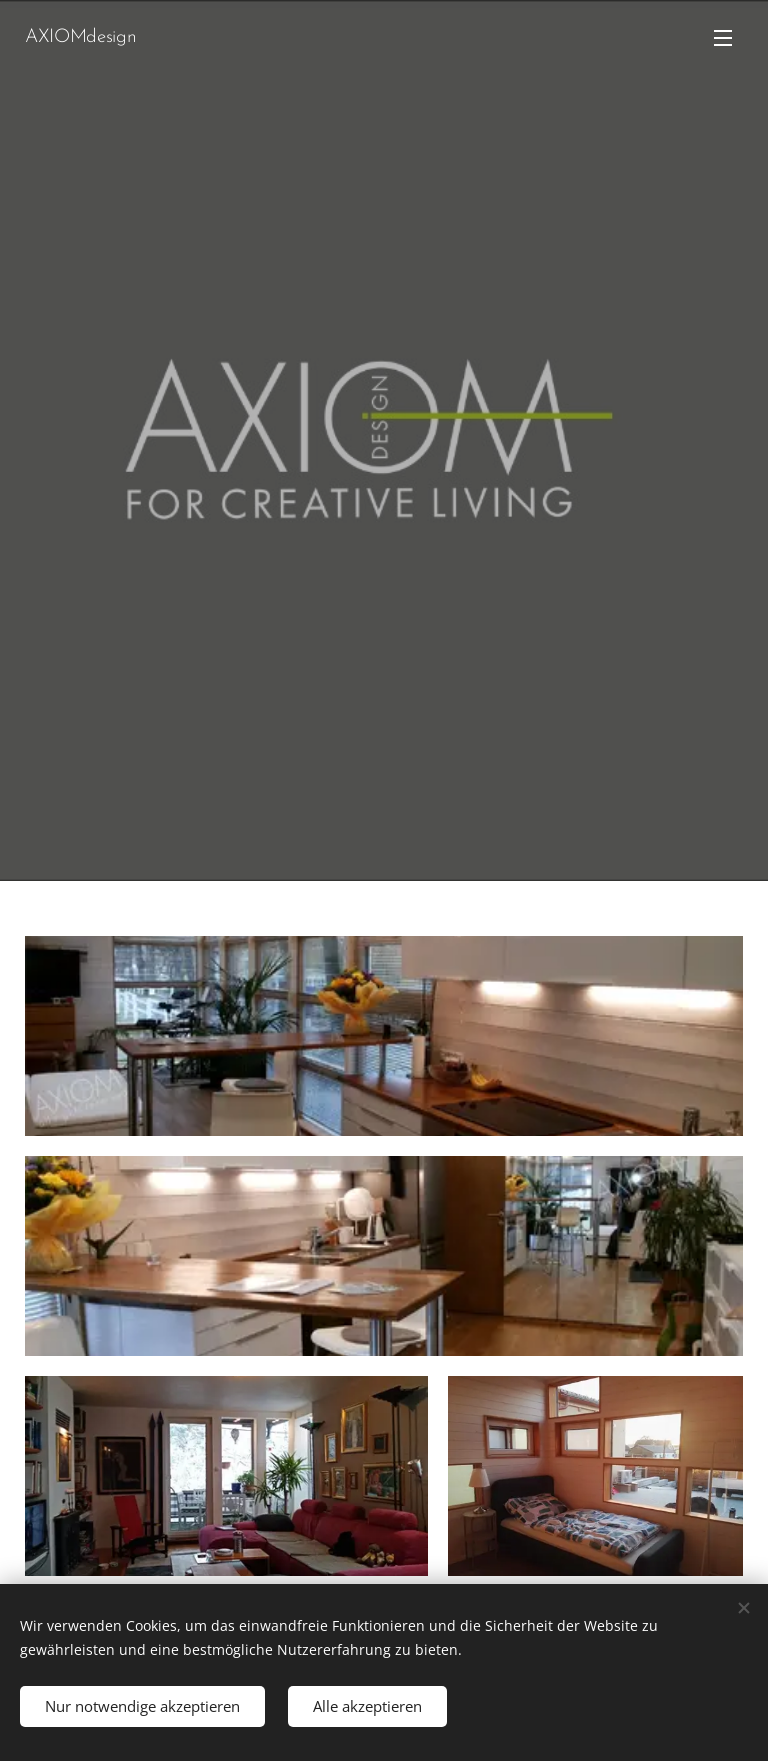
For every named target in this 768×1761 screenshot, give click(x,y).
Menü (723, 38)
